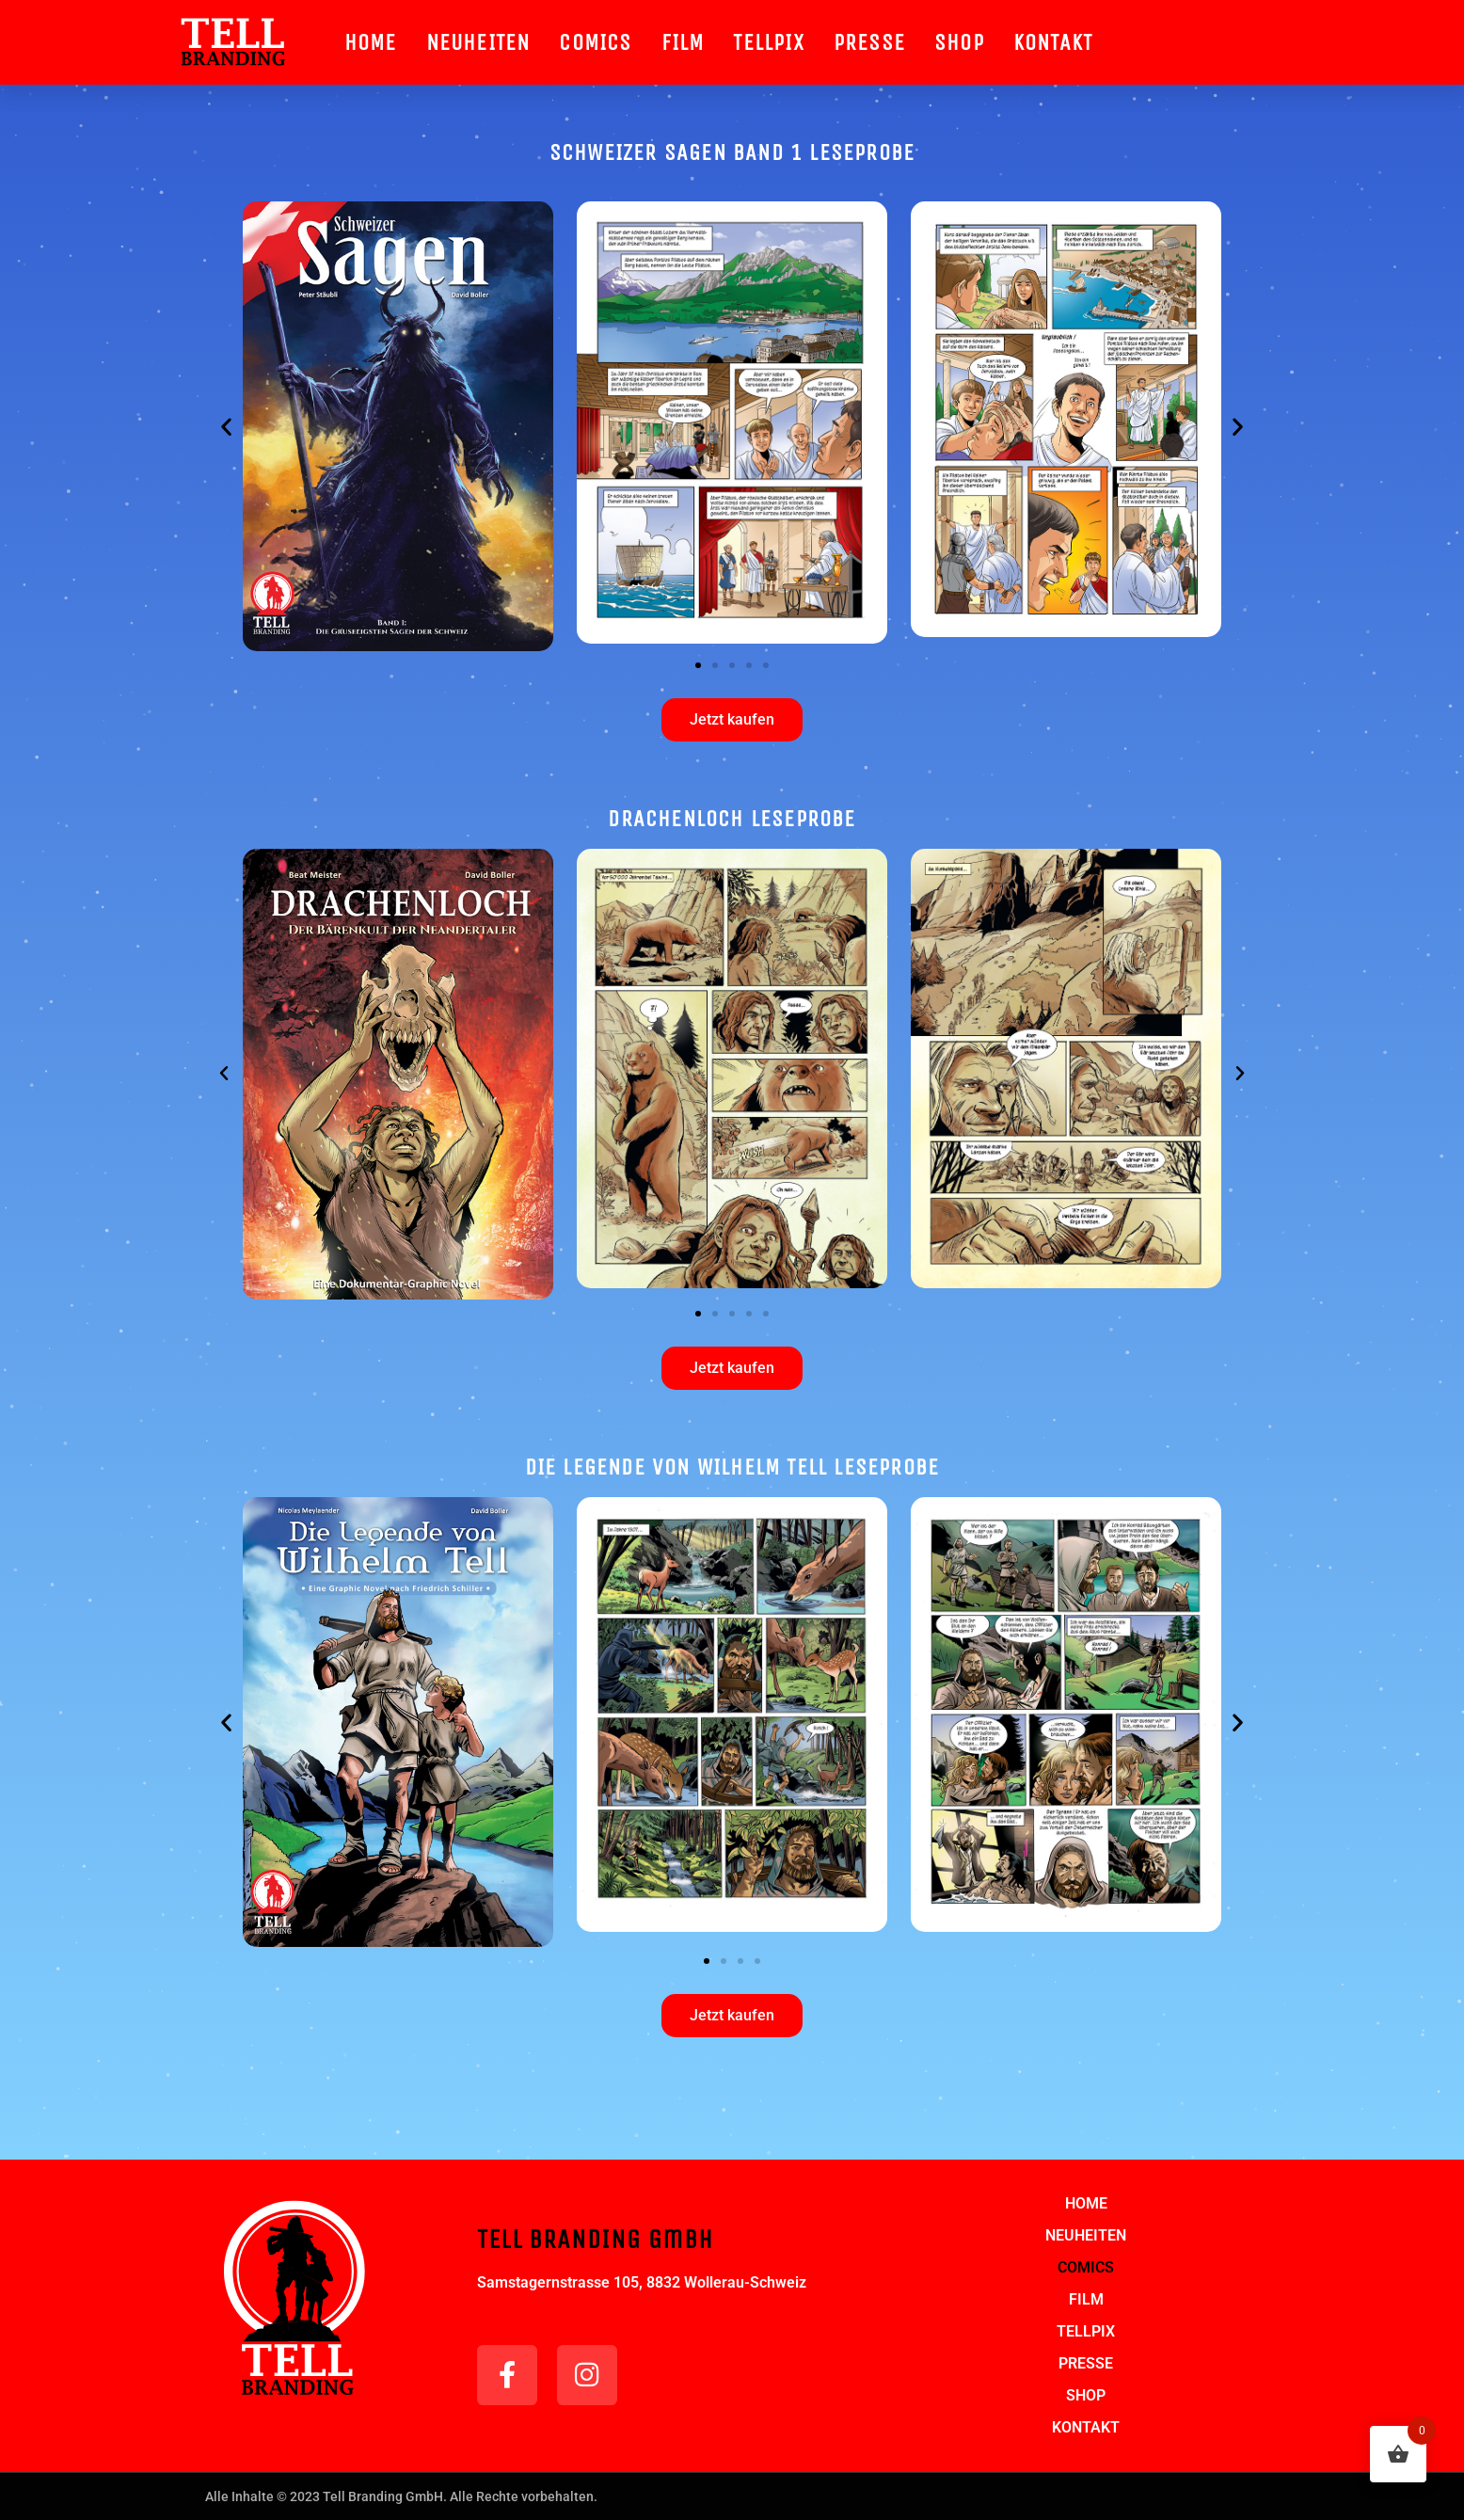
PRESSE (869, 42)
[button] (226, 427)
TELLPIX (768, 42)
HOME (370, 42)
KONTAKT (1052, 42)
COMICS (595, 42)
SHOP (959, 42)
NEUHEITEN (478, 42)
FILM (683, 42)
